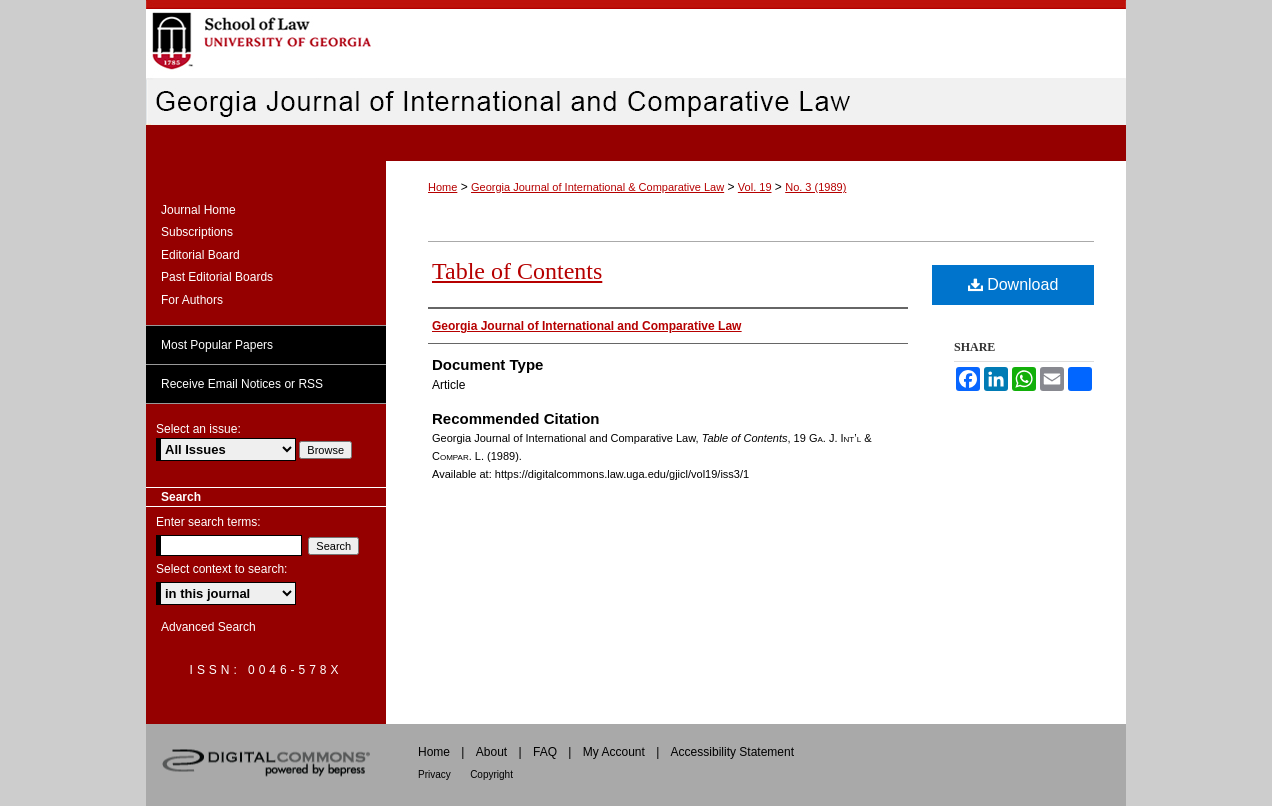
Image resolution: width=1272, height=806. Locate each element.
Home (442, 187)
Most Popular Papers (217, 345)
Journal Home (198, 210)
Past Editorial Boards (217, 277)
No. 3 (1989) (815, 187)
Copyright (491, 774)
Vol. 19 (755, 187)
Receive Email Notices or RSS (242, 384)
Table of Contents (517, 271)
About (491, 752)
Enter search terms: (208, 522)
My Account (614, 752)
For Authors (192, 300)
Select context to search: (221, 569)
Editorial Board (200, 255)
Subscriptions (197, 232)
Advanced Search (208, 627)
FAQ (545, 752)
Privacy (434, 774)
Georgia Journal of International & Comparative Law (597, 187)
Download (1013, 284)
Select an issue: (198, 429)
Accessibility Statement (732, 752)
